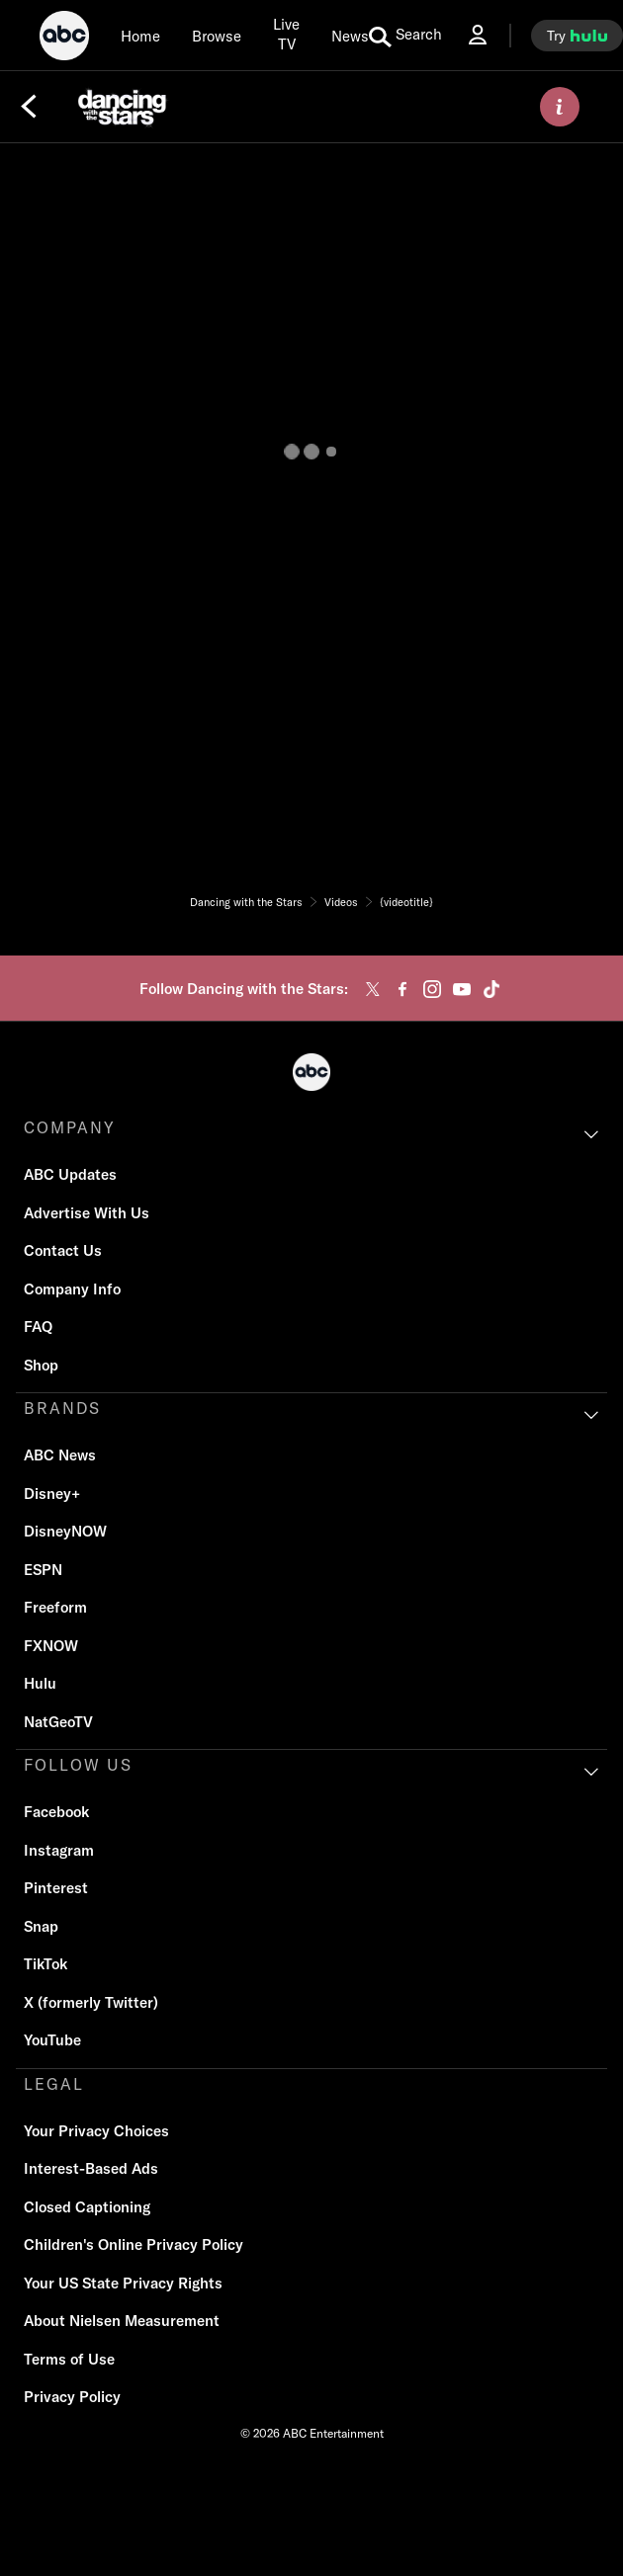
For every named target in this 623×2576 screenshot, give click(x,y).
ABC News (60, 1455)
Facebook (56, 1811)
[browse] (216, 35)
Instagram (59, 1850)
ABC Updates (70, 1174)
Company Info (72, 1289)
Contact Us (63, 1250)
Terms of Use (69, 2359)
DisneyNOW (65, 1531)
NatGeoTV (58, 1721)
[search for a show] (405, 35)
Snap (41, 1926)
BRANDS (62, 1408)
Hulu (40, 1683)
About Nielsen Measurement (122, 2320)
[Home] (140, 35)
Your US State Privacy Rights (123, 2283)
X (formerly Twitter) (91, 2002)
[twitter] (373, 989)
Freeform (55, 1607)
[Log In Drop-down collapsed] (478, 35)
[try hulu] (577, 35)
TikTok (45, 1963)
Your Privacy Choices (96, 2130)
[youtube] (462, 989)
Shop (41, 1365)
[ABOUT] (559, 106)
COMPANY (70, 1127)
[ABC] (64, 38)
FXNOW (51, 1645)
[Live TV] (286, 35)
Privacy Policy (72, 2396)
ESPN (43, 1569)
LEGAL (54, 2084)
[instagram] (432, 989)
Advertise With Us (86, 1213)
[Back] (29, 107)
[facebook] (402, 989)
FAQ (38, 1326)
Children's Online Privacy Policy (133, 2244)
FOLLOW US (78, 1765)
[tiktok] (491, 989)
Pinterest (56, 1887)
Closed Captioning (87, 2207)
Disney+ (52, 1493)
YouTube (52, 2040)
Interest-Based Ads (91, 2168)
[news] (350, 35)
